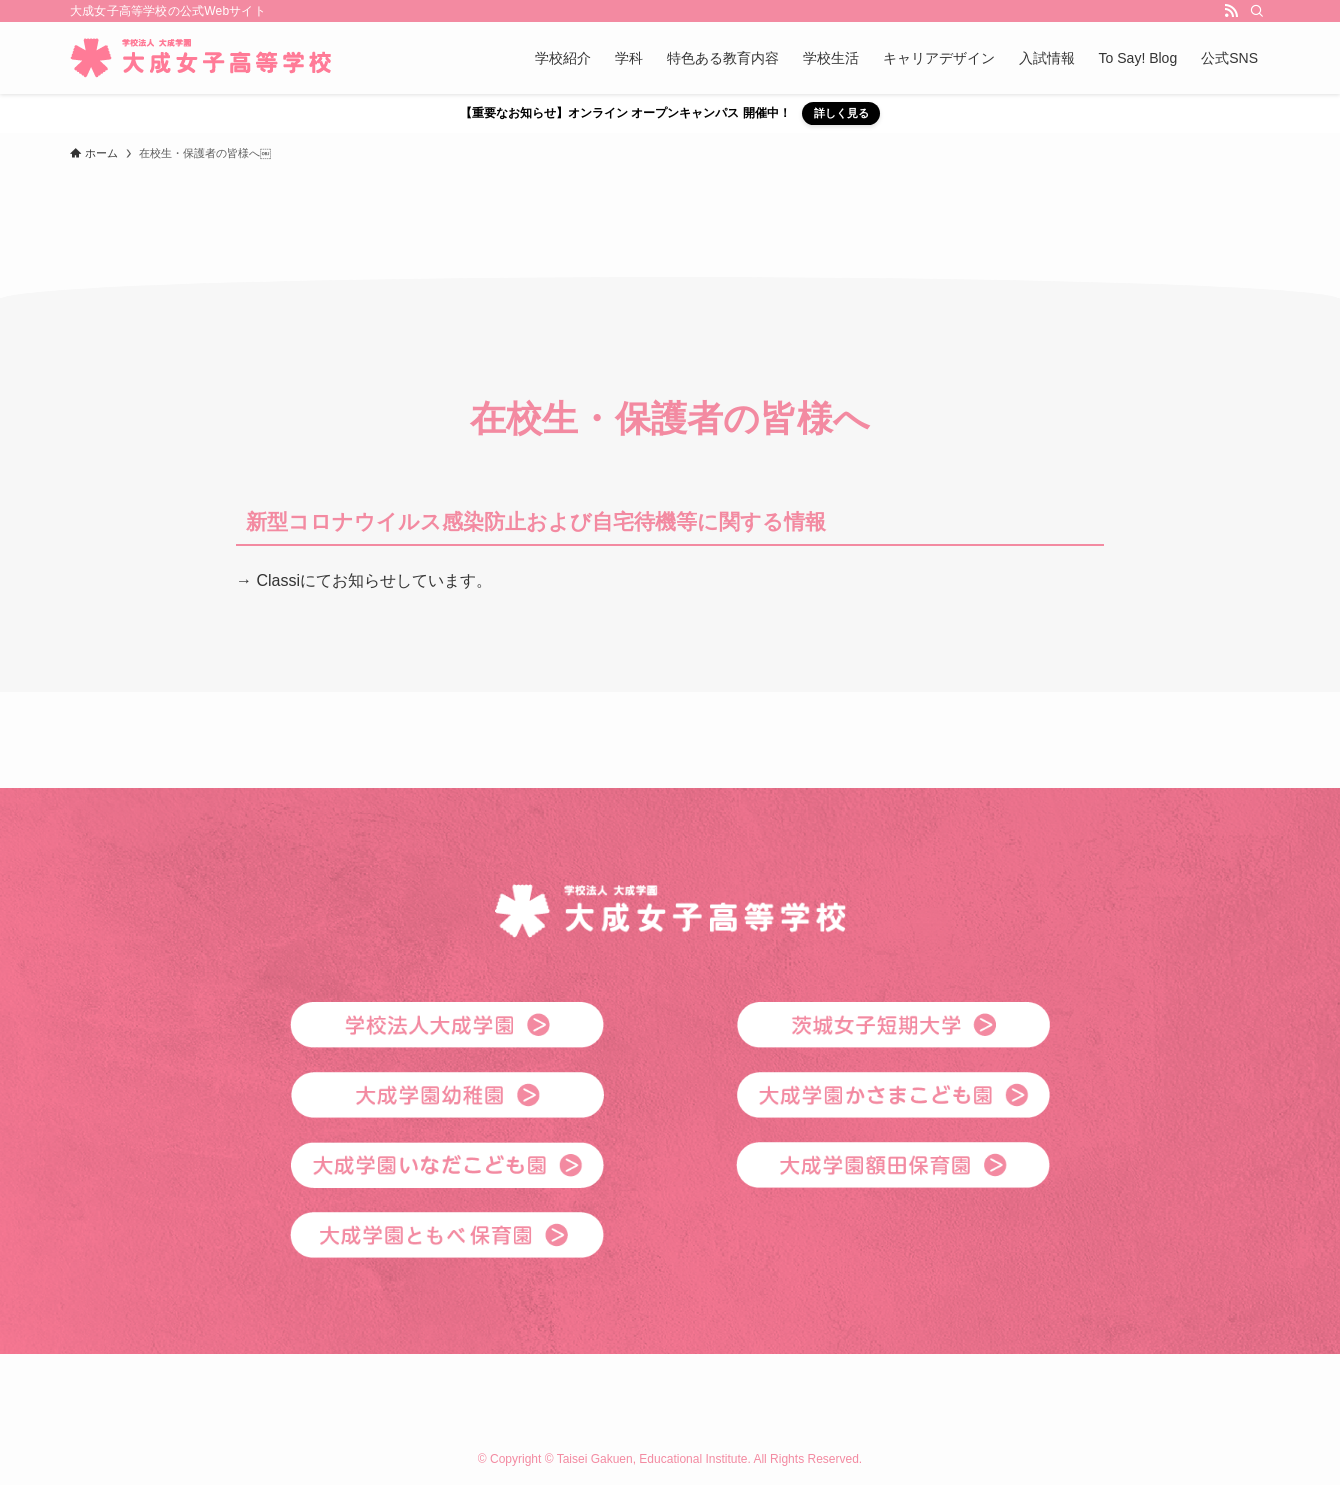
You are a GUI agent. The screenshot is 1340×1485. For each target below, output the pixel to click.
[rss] (1231, 11)
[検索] (1257, 11)
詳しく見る (841, 113)
